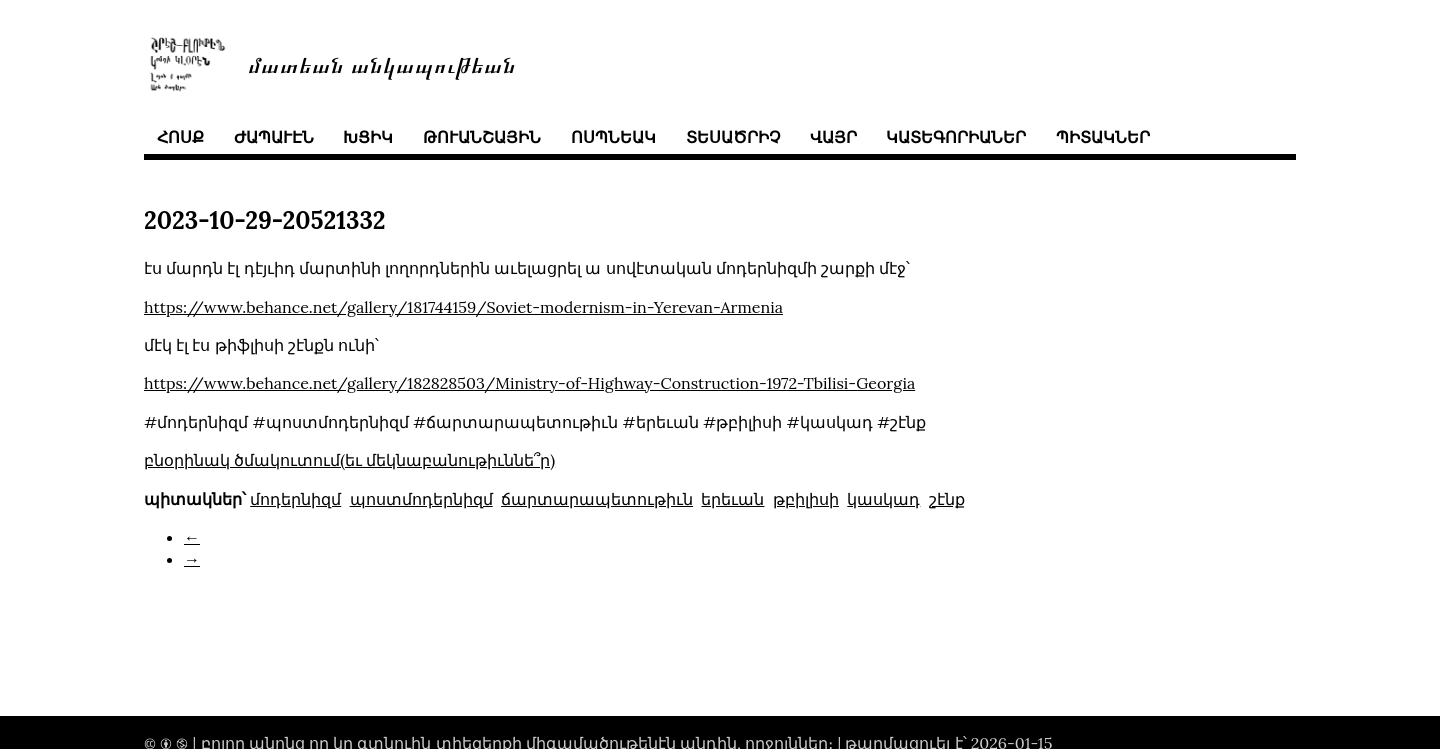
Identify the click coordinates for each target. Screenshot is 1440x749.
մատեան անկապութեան (382, 63)
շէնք (947, 499)
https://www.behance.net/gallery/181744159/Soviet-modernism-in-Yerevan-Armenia (463, 307)
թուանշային (482, 137)
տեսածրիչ (733, 137)
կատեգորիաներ (956, 137)
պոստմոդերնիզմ (421, 499)
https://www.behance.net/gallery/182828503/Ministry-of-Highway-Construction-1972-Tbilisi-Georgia (529, 383)
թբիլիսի (806, 499)
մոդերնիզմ (295, 499)
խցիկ (368, 137)
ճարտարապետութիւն (597, 499)
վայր (833, 137)
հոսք (180, 137)
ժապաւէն (274, 137)
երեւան (732, 499)
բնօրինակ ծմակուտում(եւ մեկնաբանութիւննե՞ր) (349, 460)
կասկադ (883, 499)
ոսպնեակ (613, 137)
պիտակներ (1103, 137)
